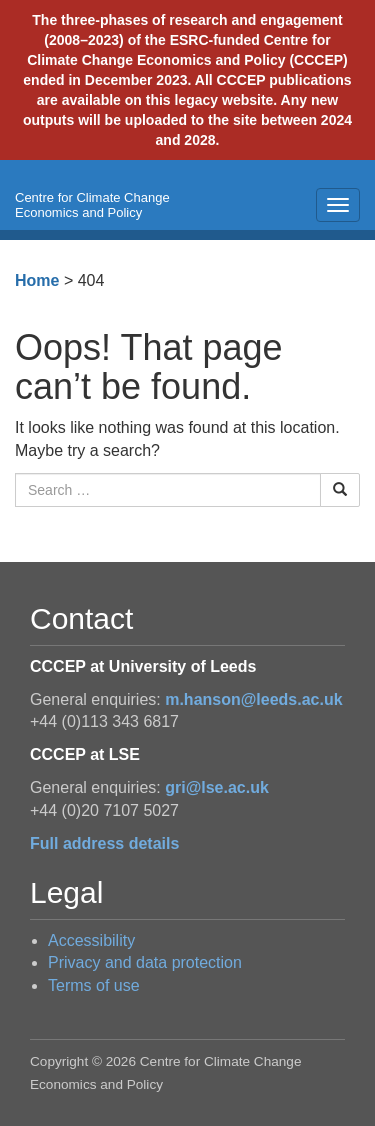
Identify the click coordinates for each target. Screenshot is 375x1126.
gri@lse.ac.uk (217, 787)
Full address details (104, 843)
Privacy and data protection (145, 962)
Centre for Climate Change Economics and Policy (92, 205)
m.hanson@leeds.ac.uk (253, 699)
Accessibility (91, 940)
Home (37, 280)
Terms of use (94, 985)
